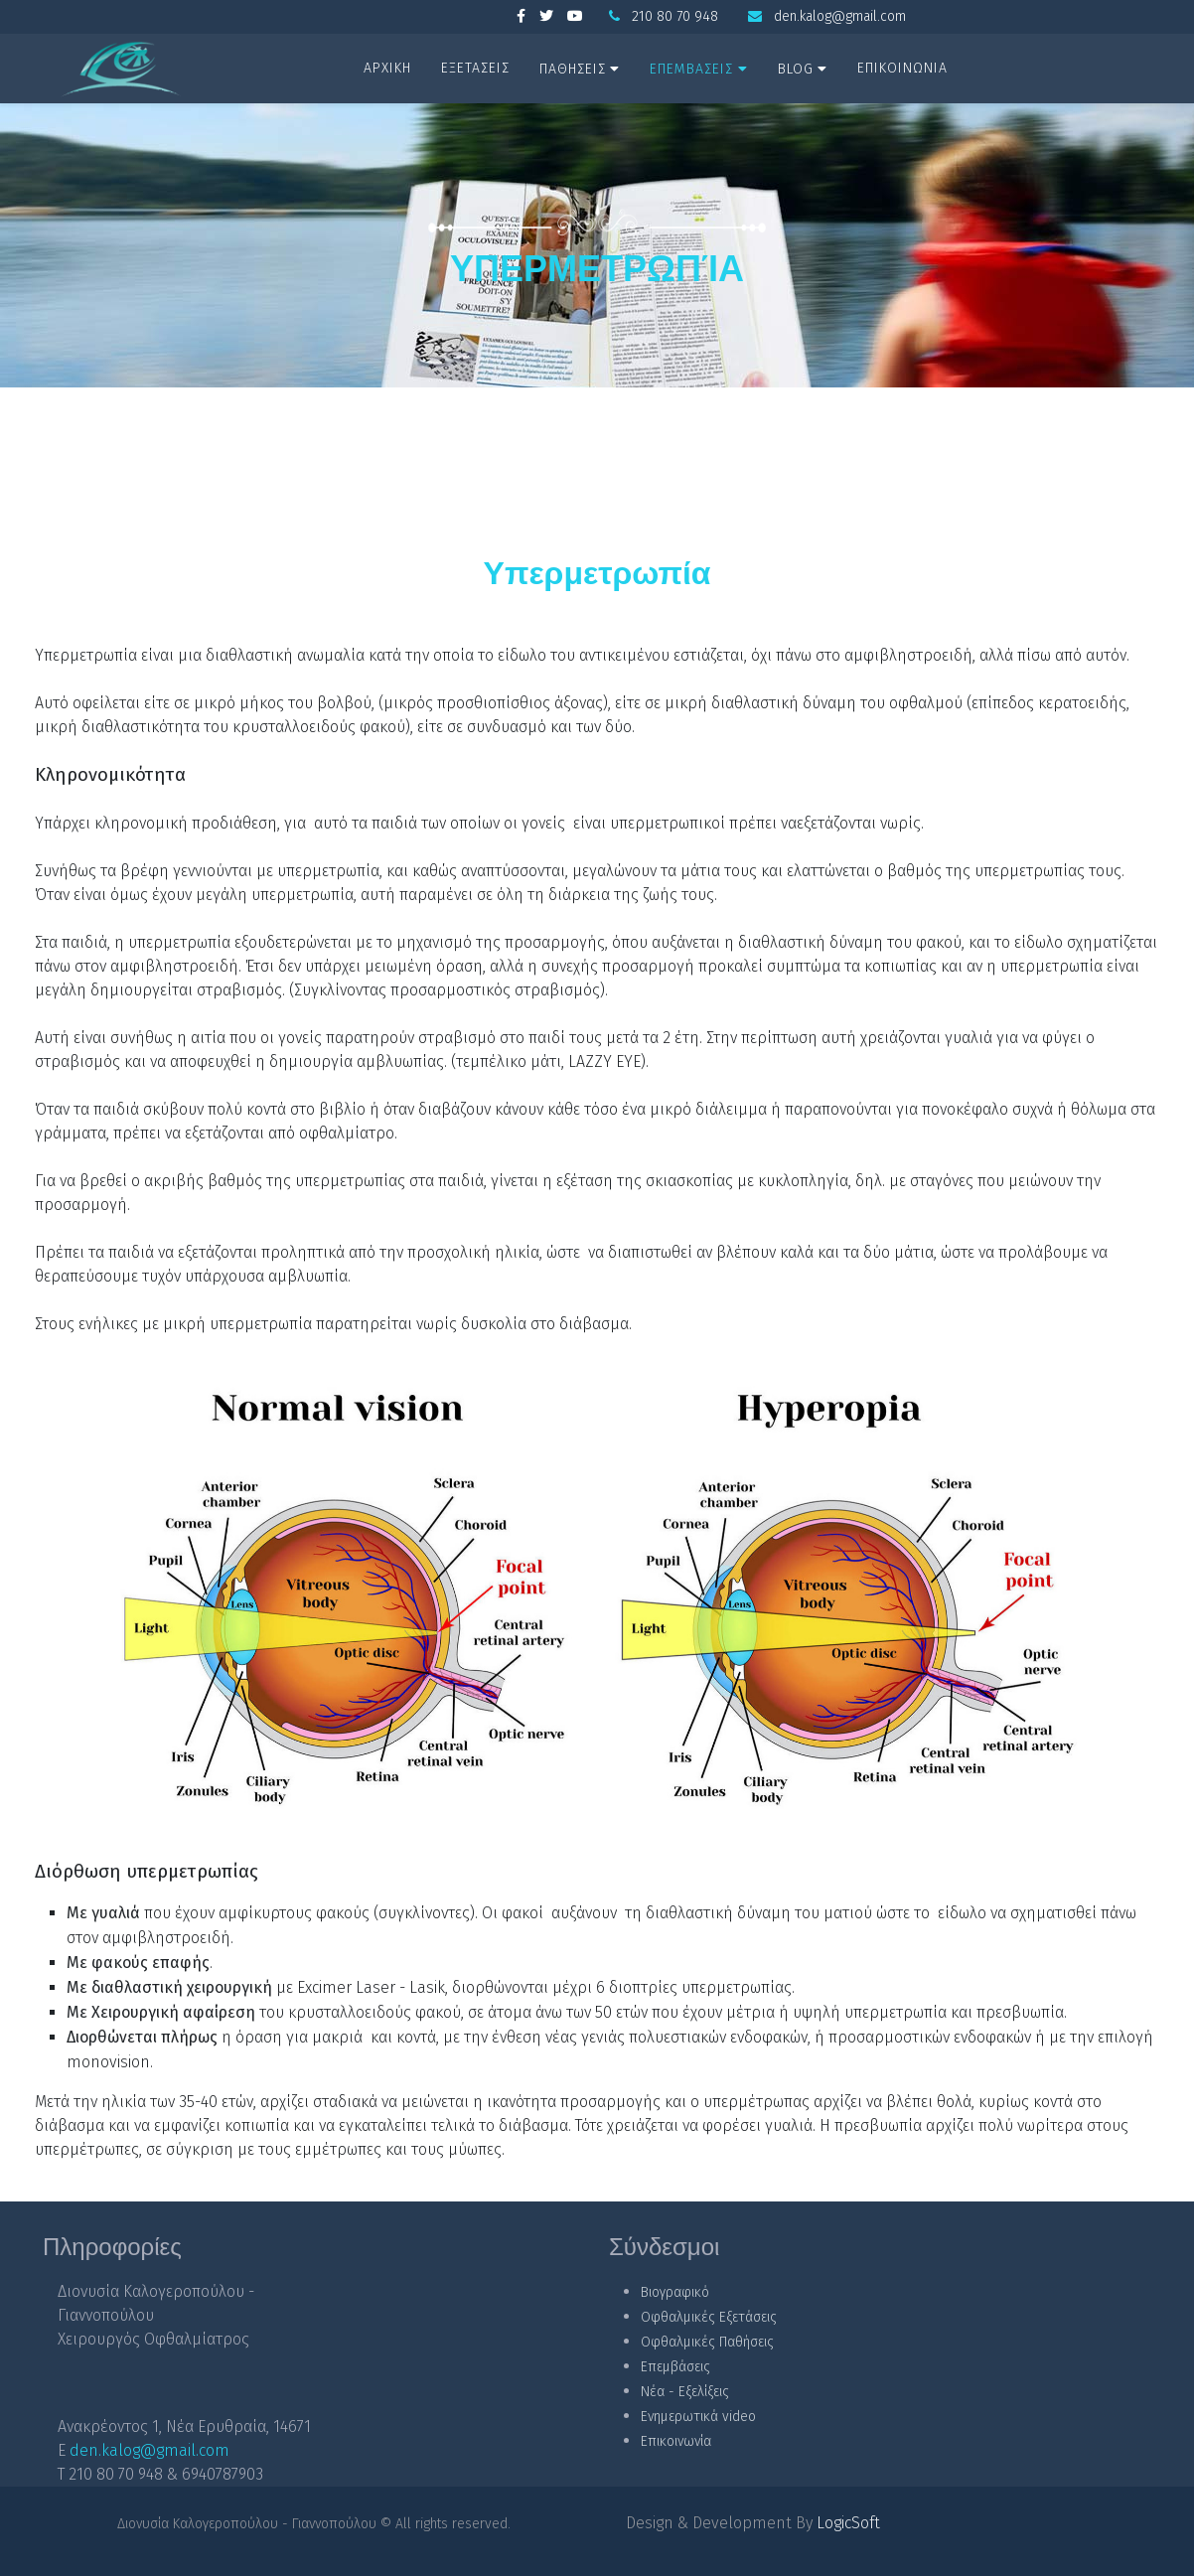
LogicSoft (848, 2522)
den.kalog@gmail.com (840, 16)
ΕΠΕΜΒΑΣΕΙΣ (691, 69)
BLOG (796, 69)
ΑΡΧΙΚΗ (387, 68)
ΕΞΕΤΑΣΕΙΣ (475, 68)
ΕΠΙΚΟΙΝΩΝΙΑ (902, 68)
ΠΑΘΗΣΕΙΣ (572, 69)
